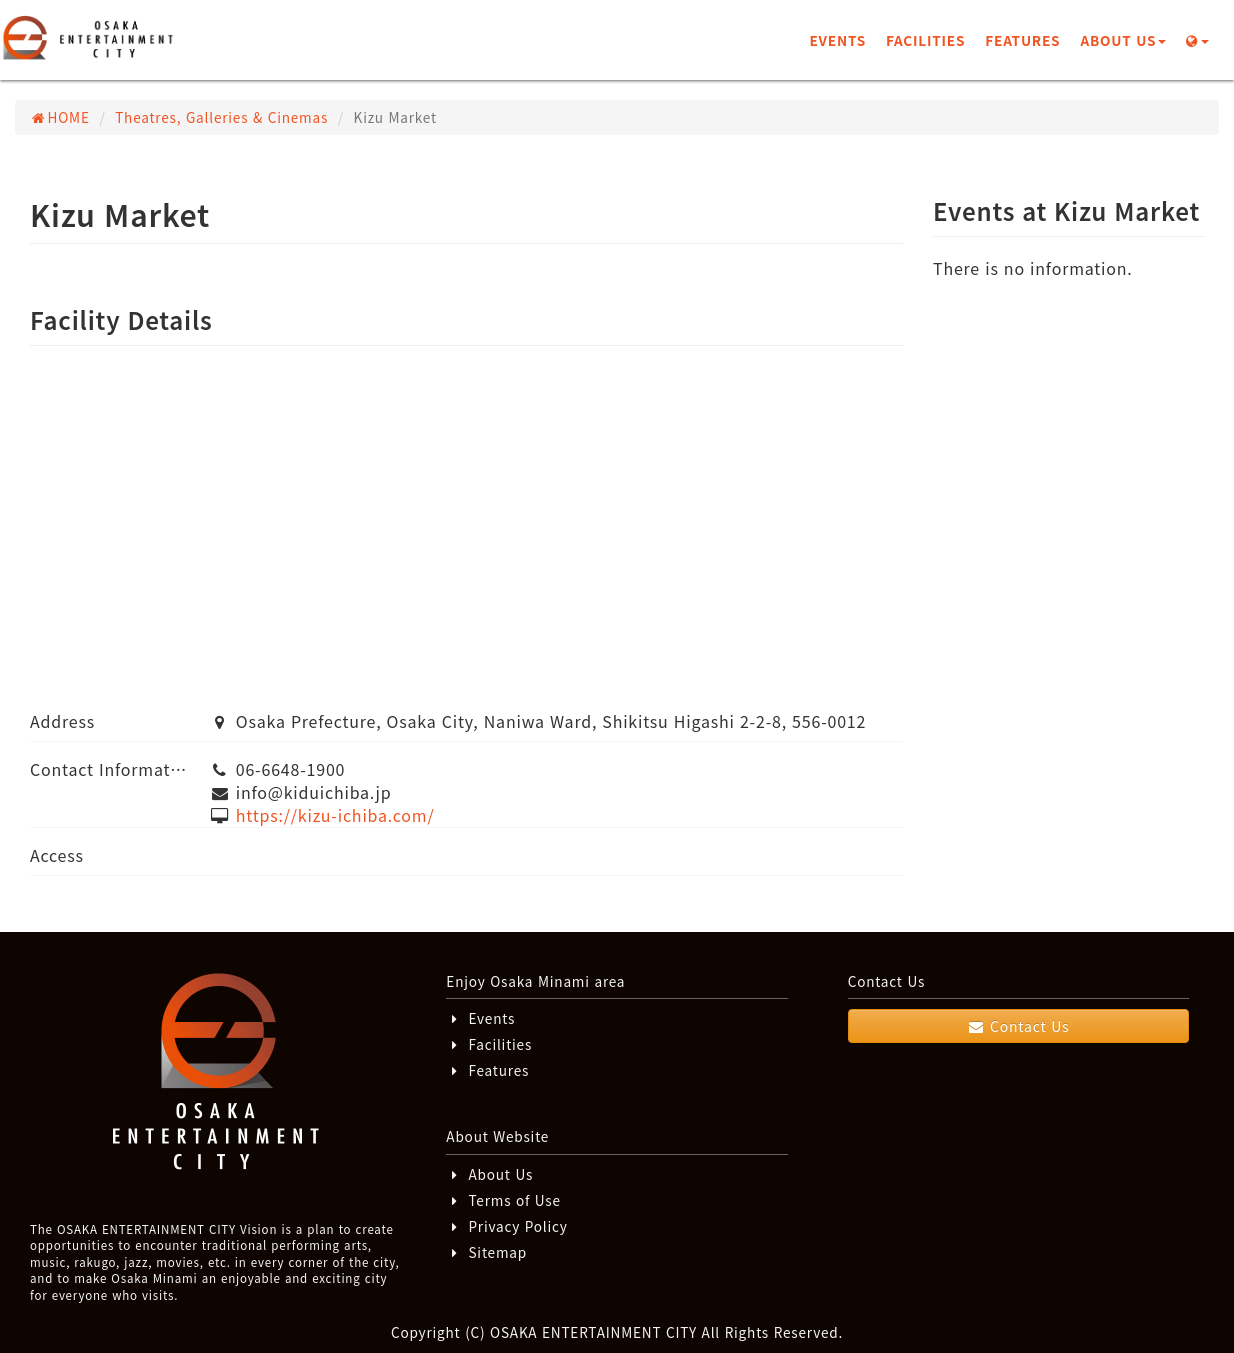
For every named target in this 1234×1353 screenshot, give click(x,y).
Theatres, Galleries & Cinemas (221, 117)
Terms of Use (503, 1200)
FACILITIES (925, 40)
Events (480, 1018)
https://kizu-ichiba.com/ (335, 815)
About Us (489, 1174)
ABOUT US (1123, 40)
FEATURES (1022, 40)
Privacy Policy (506, 1226)
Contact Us (1018, 1026)
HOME (60, 117)
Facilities (489, 1044)
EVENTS (837, 40)
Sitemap (486, 1252)
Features (487, 1070)
